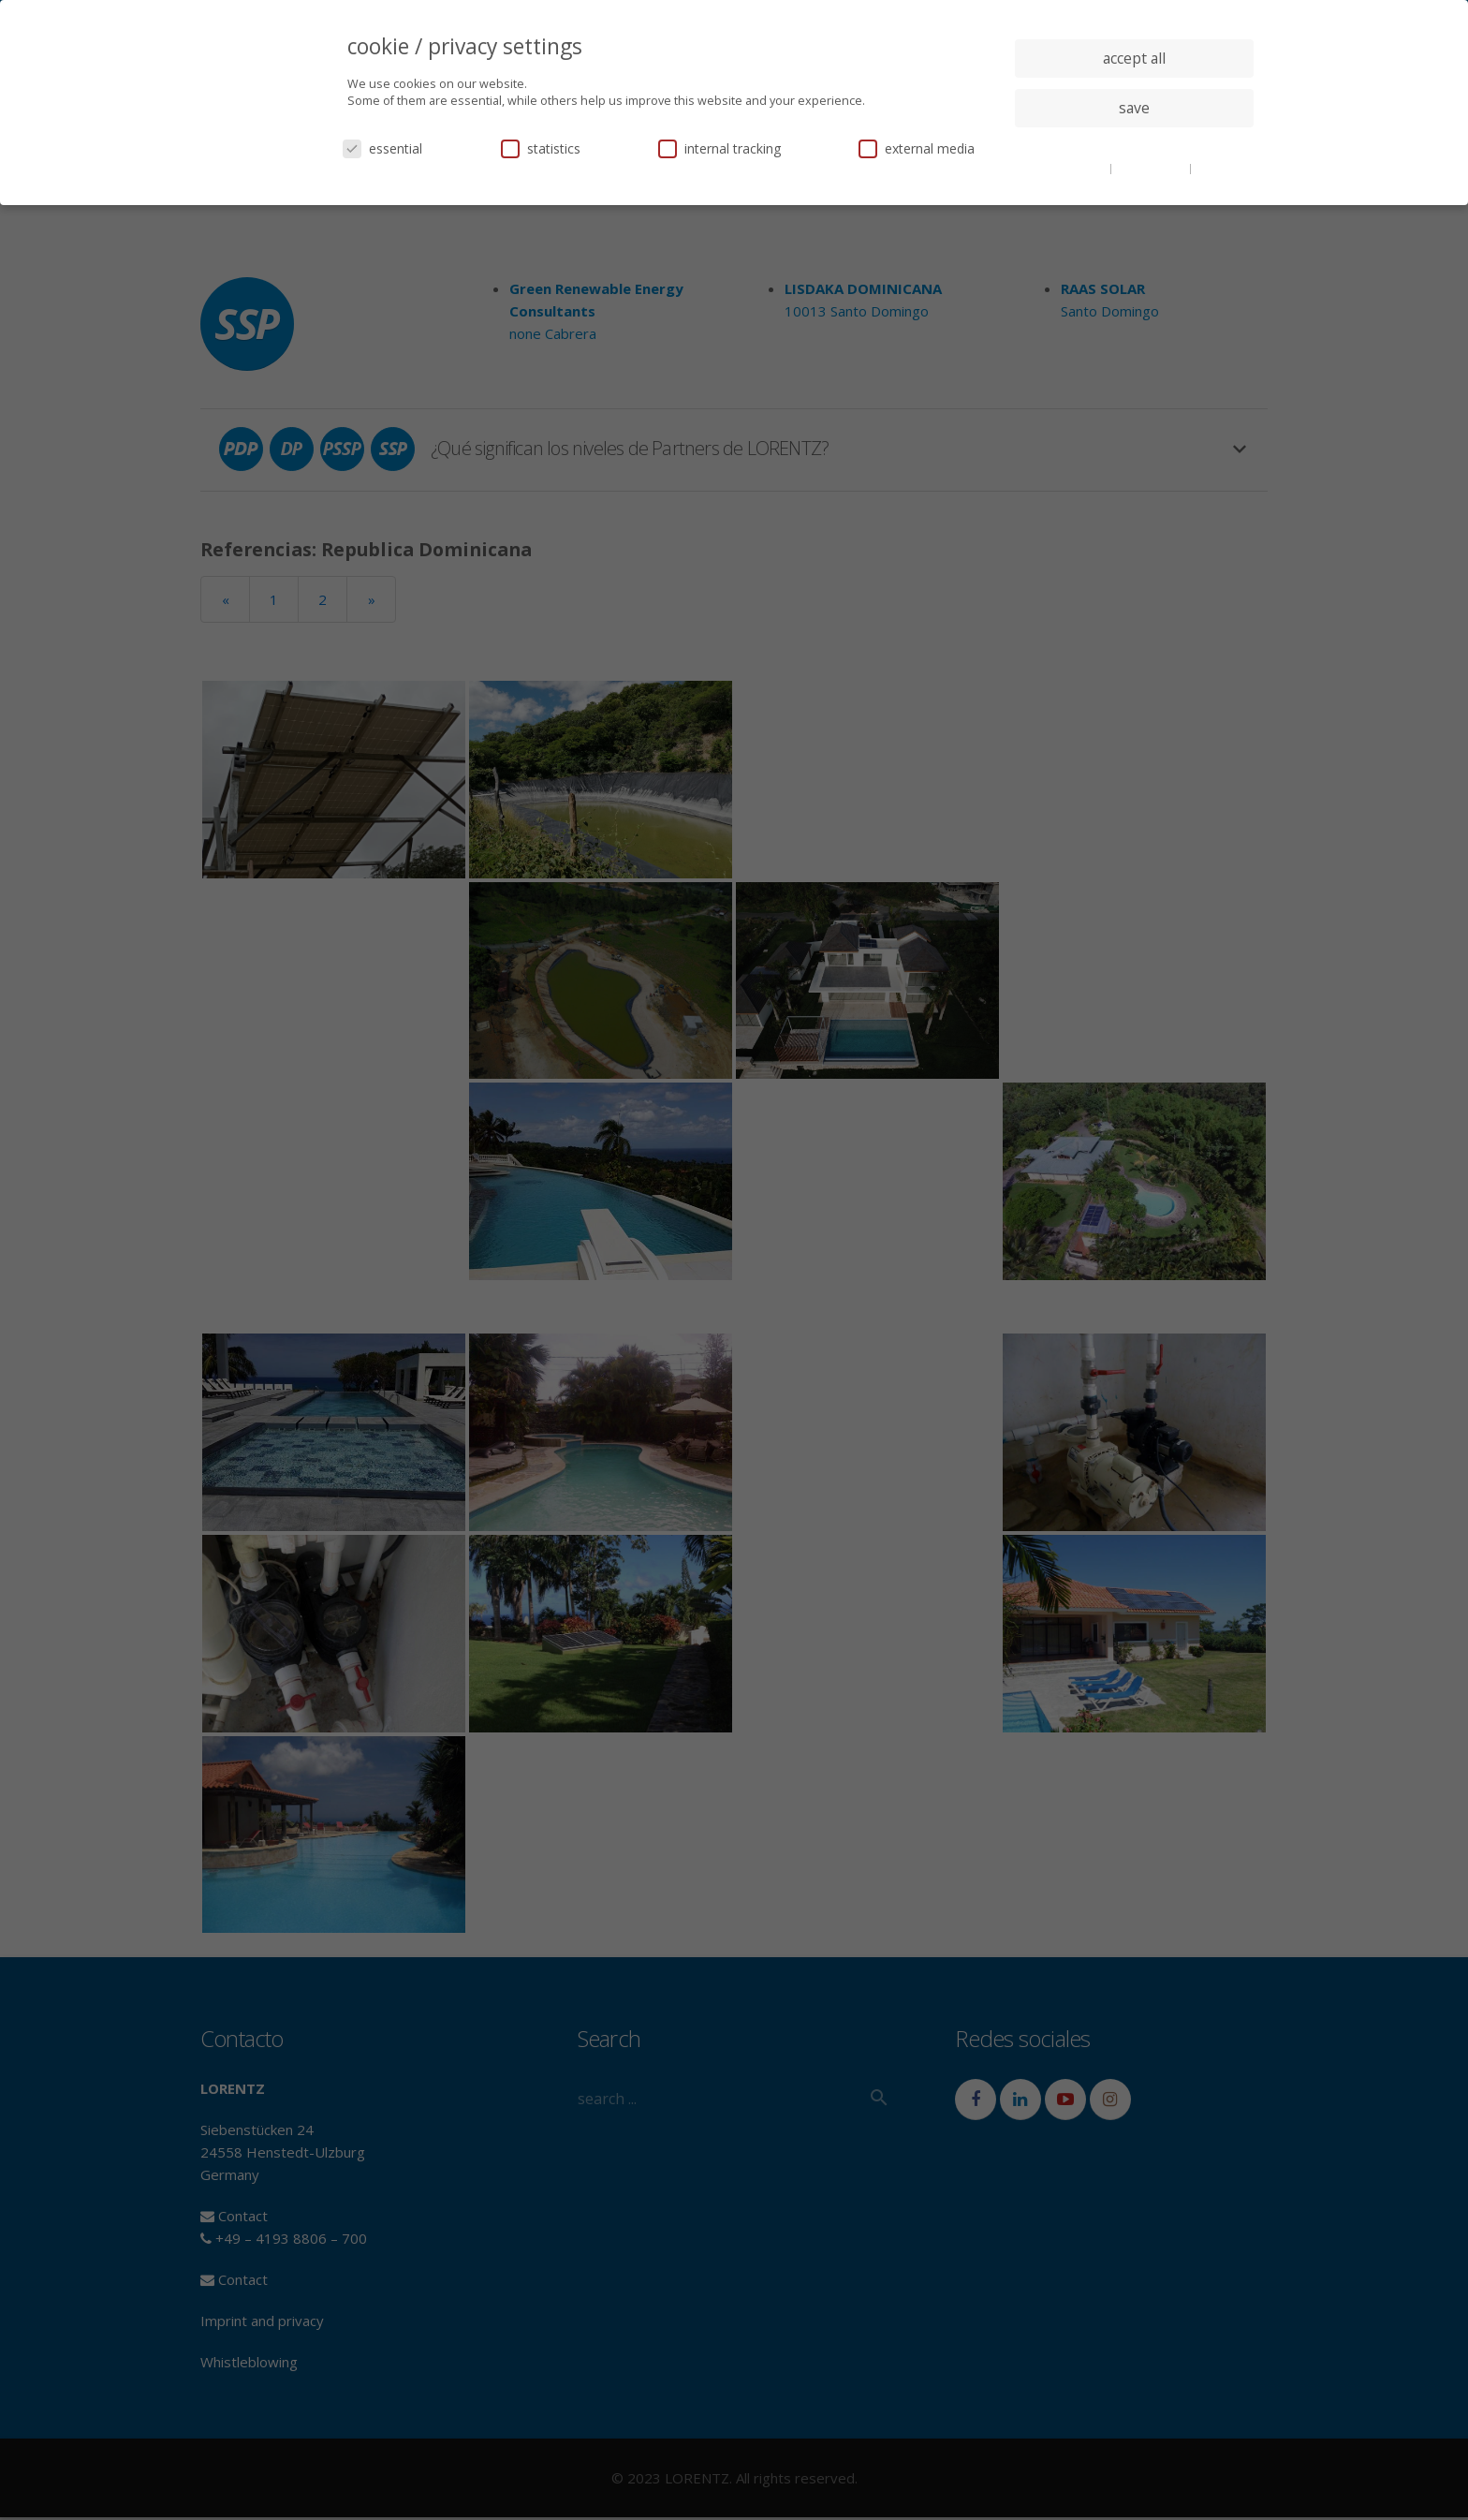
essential (382, 148)
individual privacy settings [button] (1134, 145)
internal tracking (719, 148)
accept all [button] (1134, 58)
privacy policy (1152, 167)
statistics (540, 148)
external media (917, 148)
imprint (1215, 167)
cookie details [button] (1071, 167)
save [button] (1134, 107)
